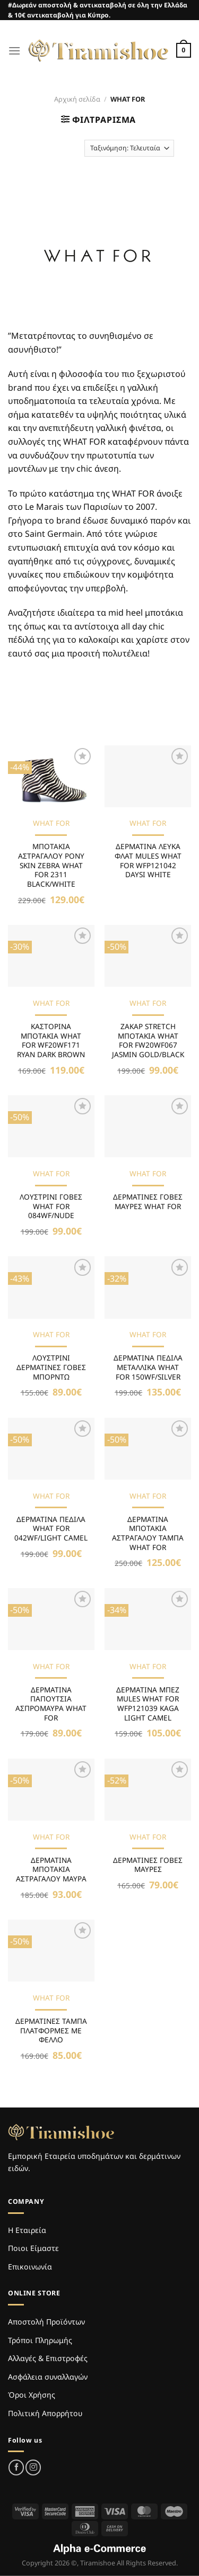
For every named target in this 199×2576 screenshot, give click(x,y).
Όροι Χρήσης (31, 2395)
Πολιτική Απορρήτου (45, 2413)
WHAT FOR (51, 823)
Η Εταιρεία (27, 2230)
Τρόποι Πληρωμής (40, 2340)
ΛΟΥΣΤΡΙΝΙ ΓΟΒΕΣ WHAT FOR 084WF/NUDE (51, 1206)
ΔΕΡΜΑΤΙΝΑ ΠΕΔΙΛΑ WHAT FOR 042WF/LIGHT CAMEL (51, 1529)
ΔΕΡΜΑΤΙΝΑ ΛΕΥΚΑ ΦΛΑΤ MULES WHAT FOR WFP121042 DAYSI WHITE (148, 860)
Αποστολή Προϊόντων (46, 2322)
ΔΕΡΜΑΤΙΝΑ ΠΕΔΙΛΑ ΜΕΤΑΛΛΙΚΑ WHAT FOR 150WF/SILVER (148, 1367)
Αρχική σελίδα (77, 99)
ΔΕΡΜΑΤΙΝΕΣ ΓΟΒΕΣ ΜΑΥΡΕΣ (148, 1865)
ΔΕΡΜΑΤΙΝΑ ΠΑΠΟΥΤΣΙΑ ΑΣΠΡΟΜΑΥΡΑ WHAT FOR (50, 1704)
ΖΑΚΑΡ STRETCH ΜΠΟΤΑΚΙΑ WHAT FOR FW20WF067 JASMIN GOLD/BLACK (148, 1040)
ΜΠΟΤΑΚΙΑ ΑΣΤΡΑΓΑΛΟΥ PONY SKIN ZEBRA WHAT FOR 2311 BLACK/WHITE (51, 865)
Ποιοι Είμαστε (33, 2248)
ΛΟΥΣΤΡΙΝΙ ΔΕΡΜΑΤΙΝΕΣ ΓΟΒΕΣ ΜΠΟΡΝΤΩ (51, 1367)
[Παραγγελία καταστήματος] (129, 148)
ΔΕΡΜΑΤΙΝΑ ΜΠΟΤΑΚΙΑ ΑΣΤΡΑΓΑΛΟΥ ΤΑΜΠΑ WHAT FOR (148, 1533)
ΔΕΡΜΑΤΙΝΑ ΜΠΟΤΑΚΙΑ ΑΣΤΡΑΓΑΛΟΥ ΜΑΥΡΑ (51, 1870)
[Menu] (14, 51)
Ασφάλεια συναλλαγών (48, 2377)
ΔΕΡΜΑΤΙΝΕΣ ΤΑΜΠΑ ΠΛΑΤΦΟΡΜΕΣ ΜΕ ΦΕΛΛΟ (51, 2030)
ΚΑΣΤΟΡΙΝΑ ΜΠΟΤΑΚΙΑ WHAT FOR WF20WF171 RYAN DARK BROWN (51, 1040)
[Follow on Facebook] (16, 2467)
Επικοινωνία (30, 2267)
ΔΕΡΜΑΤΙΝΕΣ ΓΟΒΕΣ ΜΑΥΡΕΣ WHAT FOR (148, 1201)
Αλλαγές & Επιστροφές (48, 2358)
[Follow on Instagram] (33, 2467)
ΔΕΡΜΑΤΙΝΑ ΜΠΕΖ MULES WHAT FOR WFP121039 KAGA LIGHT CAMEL (147, 1704)
